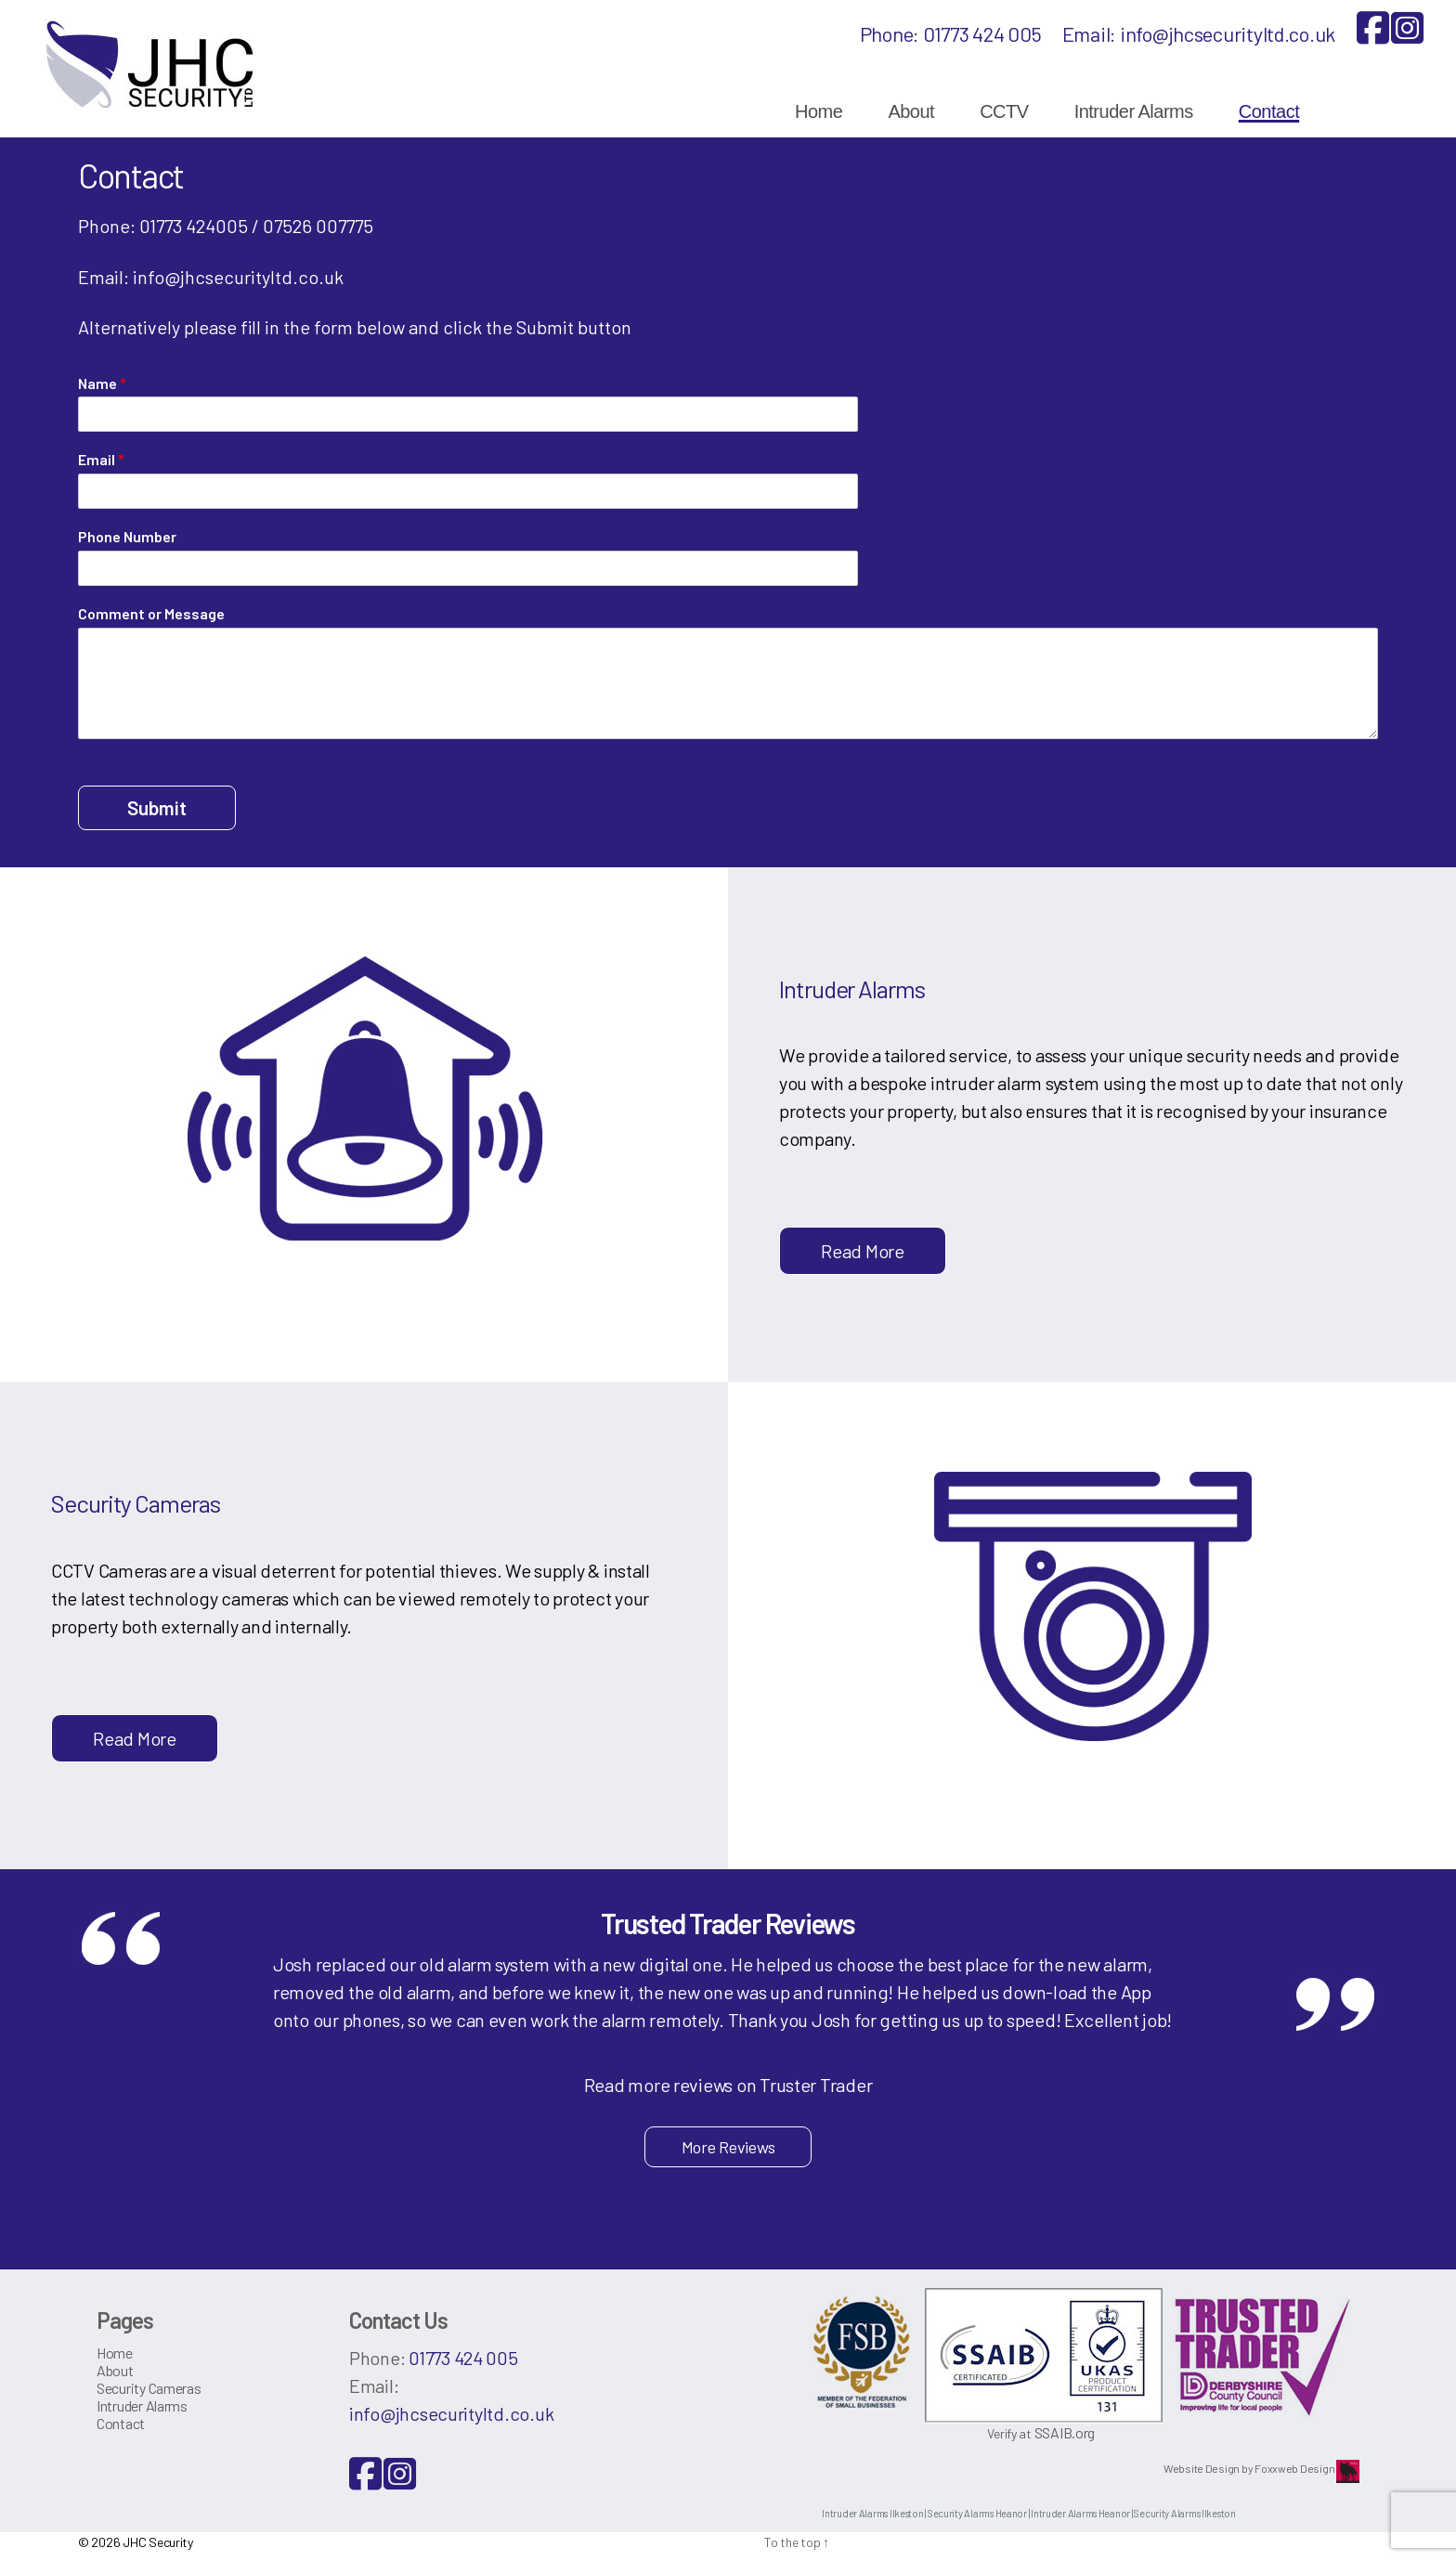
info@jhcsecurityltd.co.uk (1227, 33)
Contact (1269, 111)
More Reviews (728, 2147)
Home (818, 111)
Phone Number (127, 536)
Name (102, 383)
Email (101, 459)
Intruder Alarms (1133, 111)
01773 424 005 (982, 33)
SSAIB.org (1065, 2432)
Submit (157, 807)
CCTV (1004, 111)
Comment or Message (151, 613)
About (911, 111)
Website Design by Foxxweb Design (1250, 2468)
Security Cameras (149, 2388)
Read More (862, 1251)
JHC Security (158, 2542)
